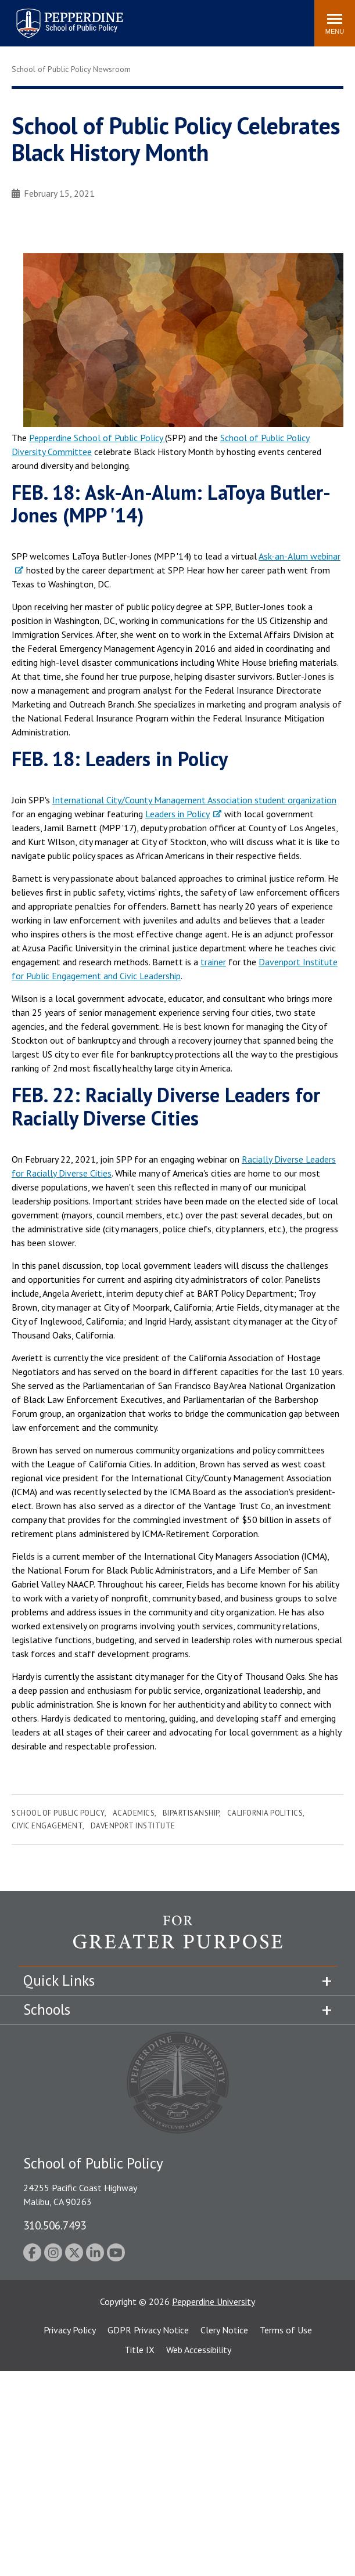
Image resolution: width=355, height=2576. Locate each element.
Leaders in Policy (177, 814)
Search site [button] (147, 17)
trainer (213, 962)
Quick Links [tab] (59, 1980)
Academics (134, 1813)
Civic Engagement (47, 1826)
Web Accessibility (198, 2349)
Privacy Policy (70, 2330)
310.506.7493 (54, 2225)
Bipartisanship (191, 1813)
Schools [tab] (46, 2009)
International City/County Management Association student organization (194, 800)
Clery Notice (224, 2330)
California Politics (265, 1813)
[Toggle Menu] (334, 23)
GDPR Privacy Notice (148, 2330)
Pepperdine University (213, 2301)
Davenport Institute (133, 1826)
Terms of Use (286, 2330)
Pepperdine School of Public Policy (97, 437)
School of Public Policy (58, 1813)
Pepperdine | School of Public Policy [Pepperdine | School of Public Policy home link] (58, 16)
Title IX (139, 2349)
